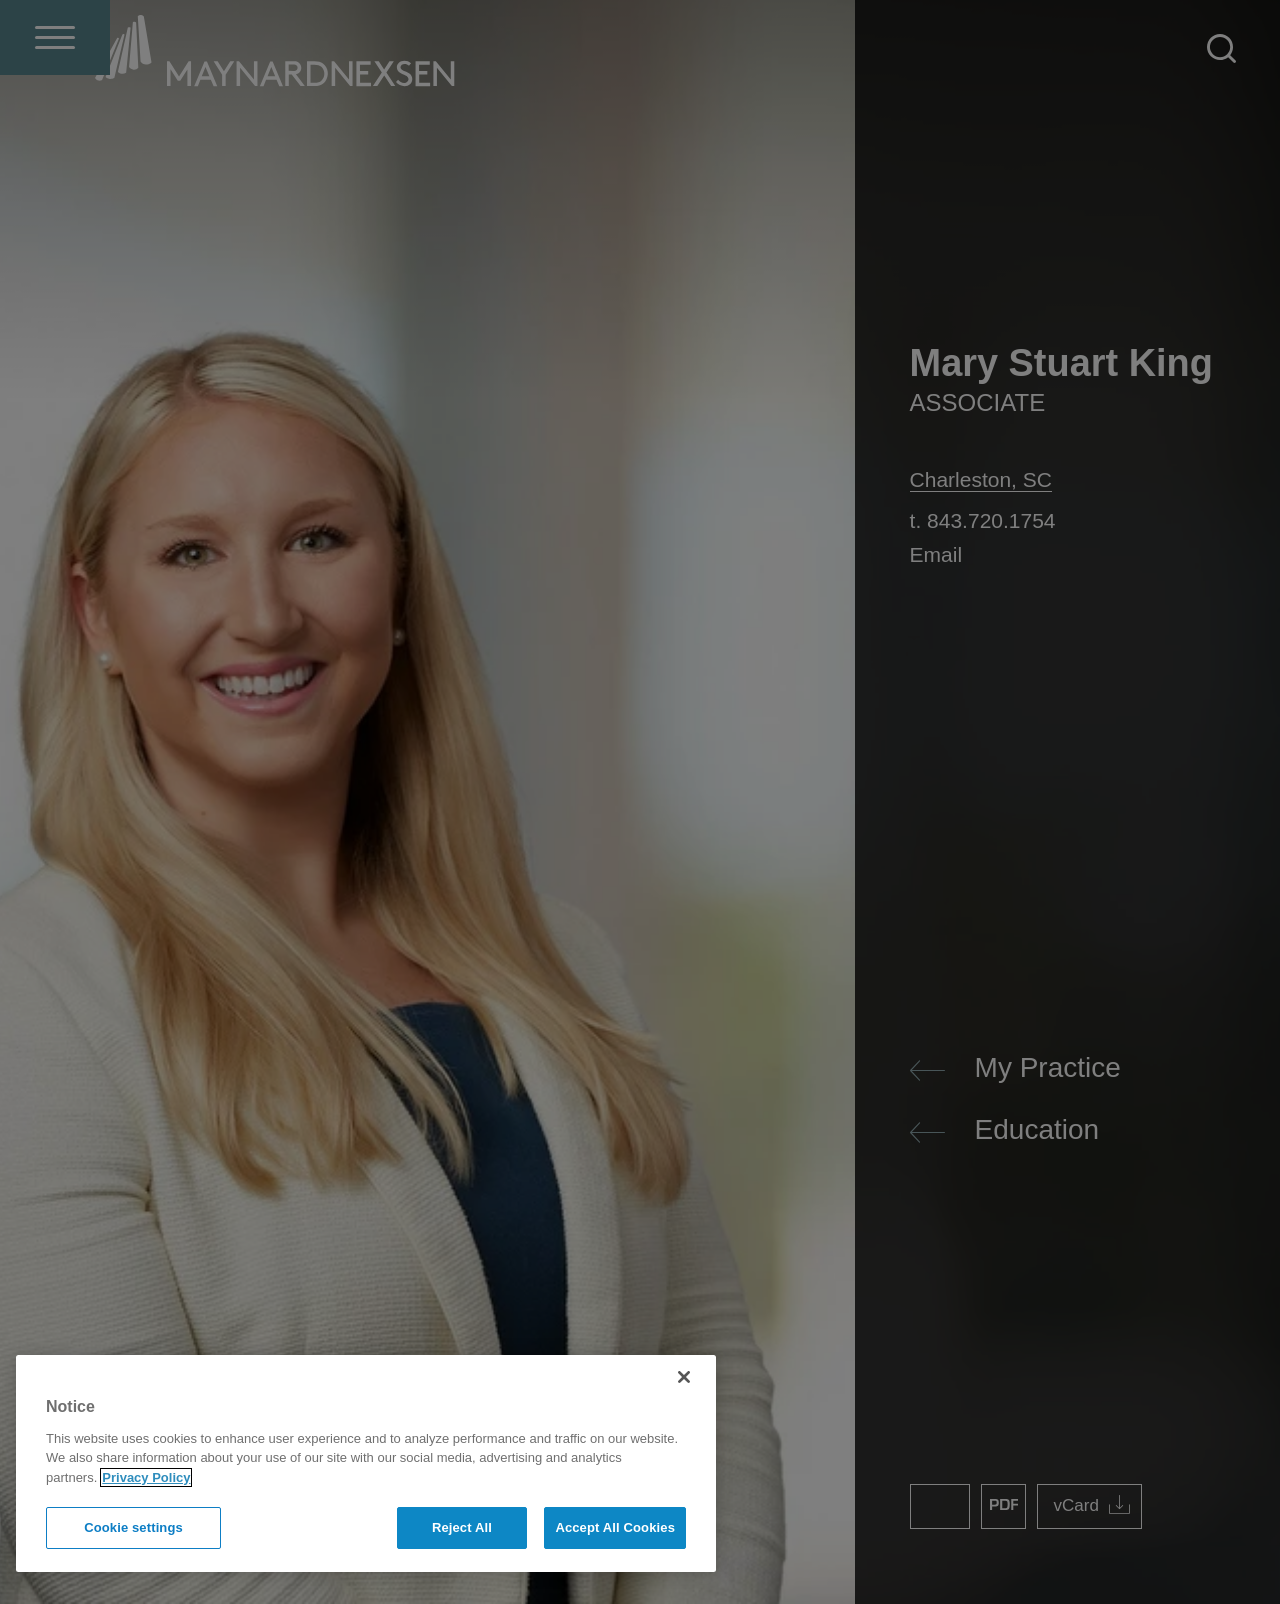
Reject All (462, 1527)
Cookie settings (133, 1527)
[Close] (684, 1377)
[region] (366, 1463)
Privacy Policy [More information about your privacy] (146, 1477)
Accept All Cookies (615, 1527)
